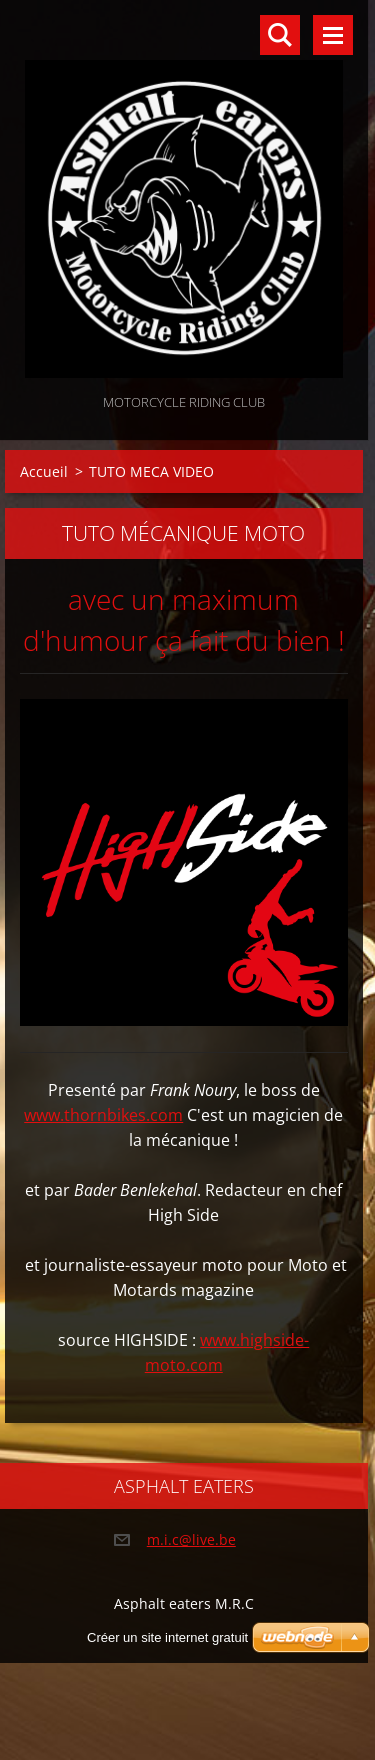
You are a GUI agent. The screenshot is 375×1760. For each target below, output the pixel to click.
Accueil (44, 471)
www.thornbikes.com (103, 1115)
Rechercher (280, 35)
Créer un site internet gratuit (167, 1637)
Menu (333, 35)
